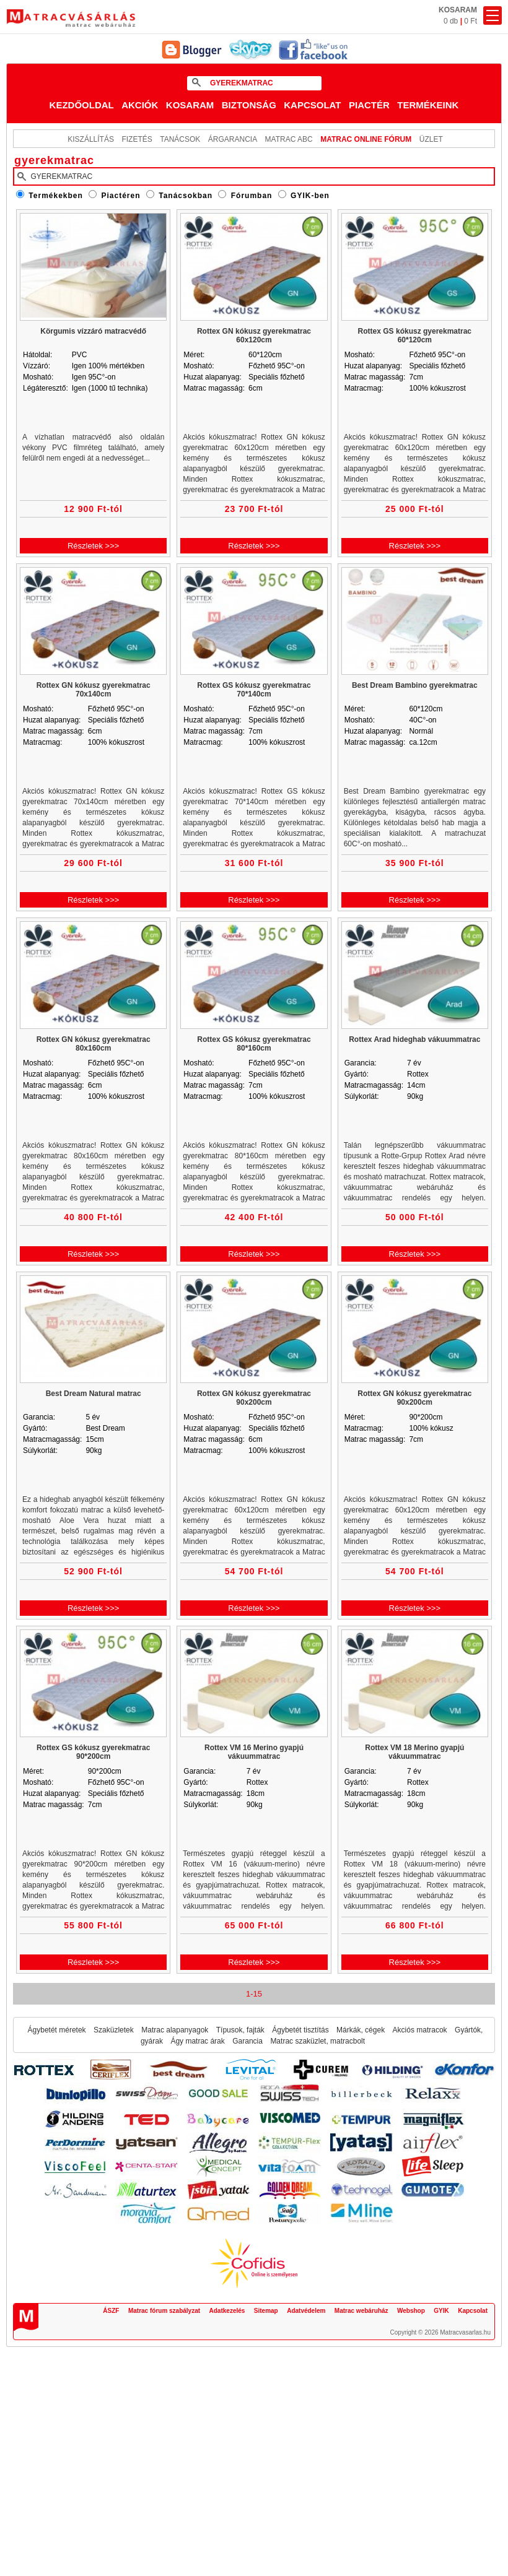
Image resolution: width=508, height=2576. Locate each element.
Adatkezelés (227, 2310)
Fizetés (136, 139)
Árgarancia (232, 139)
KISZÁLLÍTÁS (91, 139)
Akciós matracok (420, 2030)
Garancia (247, 2041)
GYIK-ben (310, 195)
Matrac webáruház (361, 2310)
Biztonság (249, 105)
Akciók (139, 105)
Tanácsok (180, 139)
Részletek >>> (93, 545)
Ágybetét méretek (57, 2030)
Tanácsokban (185, 195)
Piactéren (121, 195)
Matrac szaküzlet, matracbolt (317, 2041)
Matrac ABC (289, 139)
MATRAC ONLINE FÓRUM (365, 139)
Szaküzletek (114, 2030)
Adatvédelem (306, 2310)
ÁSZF (111, 2310)
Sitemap (266, 2310)
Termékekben (55, 195)
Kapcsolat (312, 105)
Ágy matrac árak (197, 2041)
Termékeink (427, 105)
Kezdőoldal (82, 105)
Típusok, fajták (240, 2030)
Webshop (411, 2310)
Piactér (369, 105)
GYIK (441, 2310)
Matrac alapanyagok (174, 2030)
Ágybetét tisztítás (300, 2030)
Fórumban (252, 195)
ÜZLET (431, 139)
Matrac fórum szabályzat (164, 2310)
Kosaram (190, 105)
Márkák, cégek (360, 2030)
